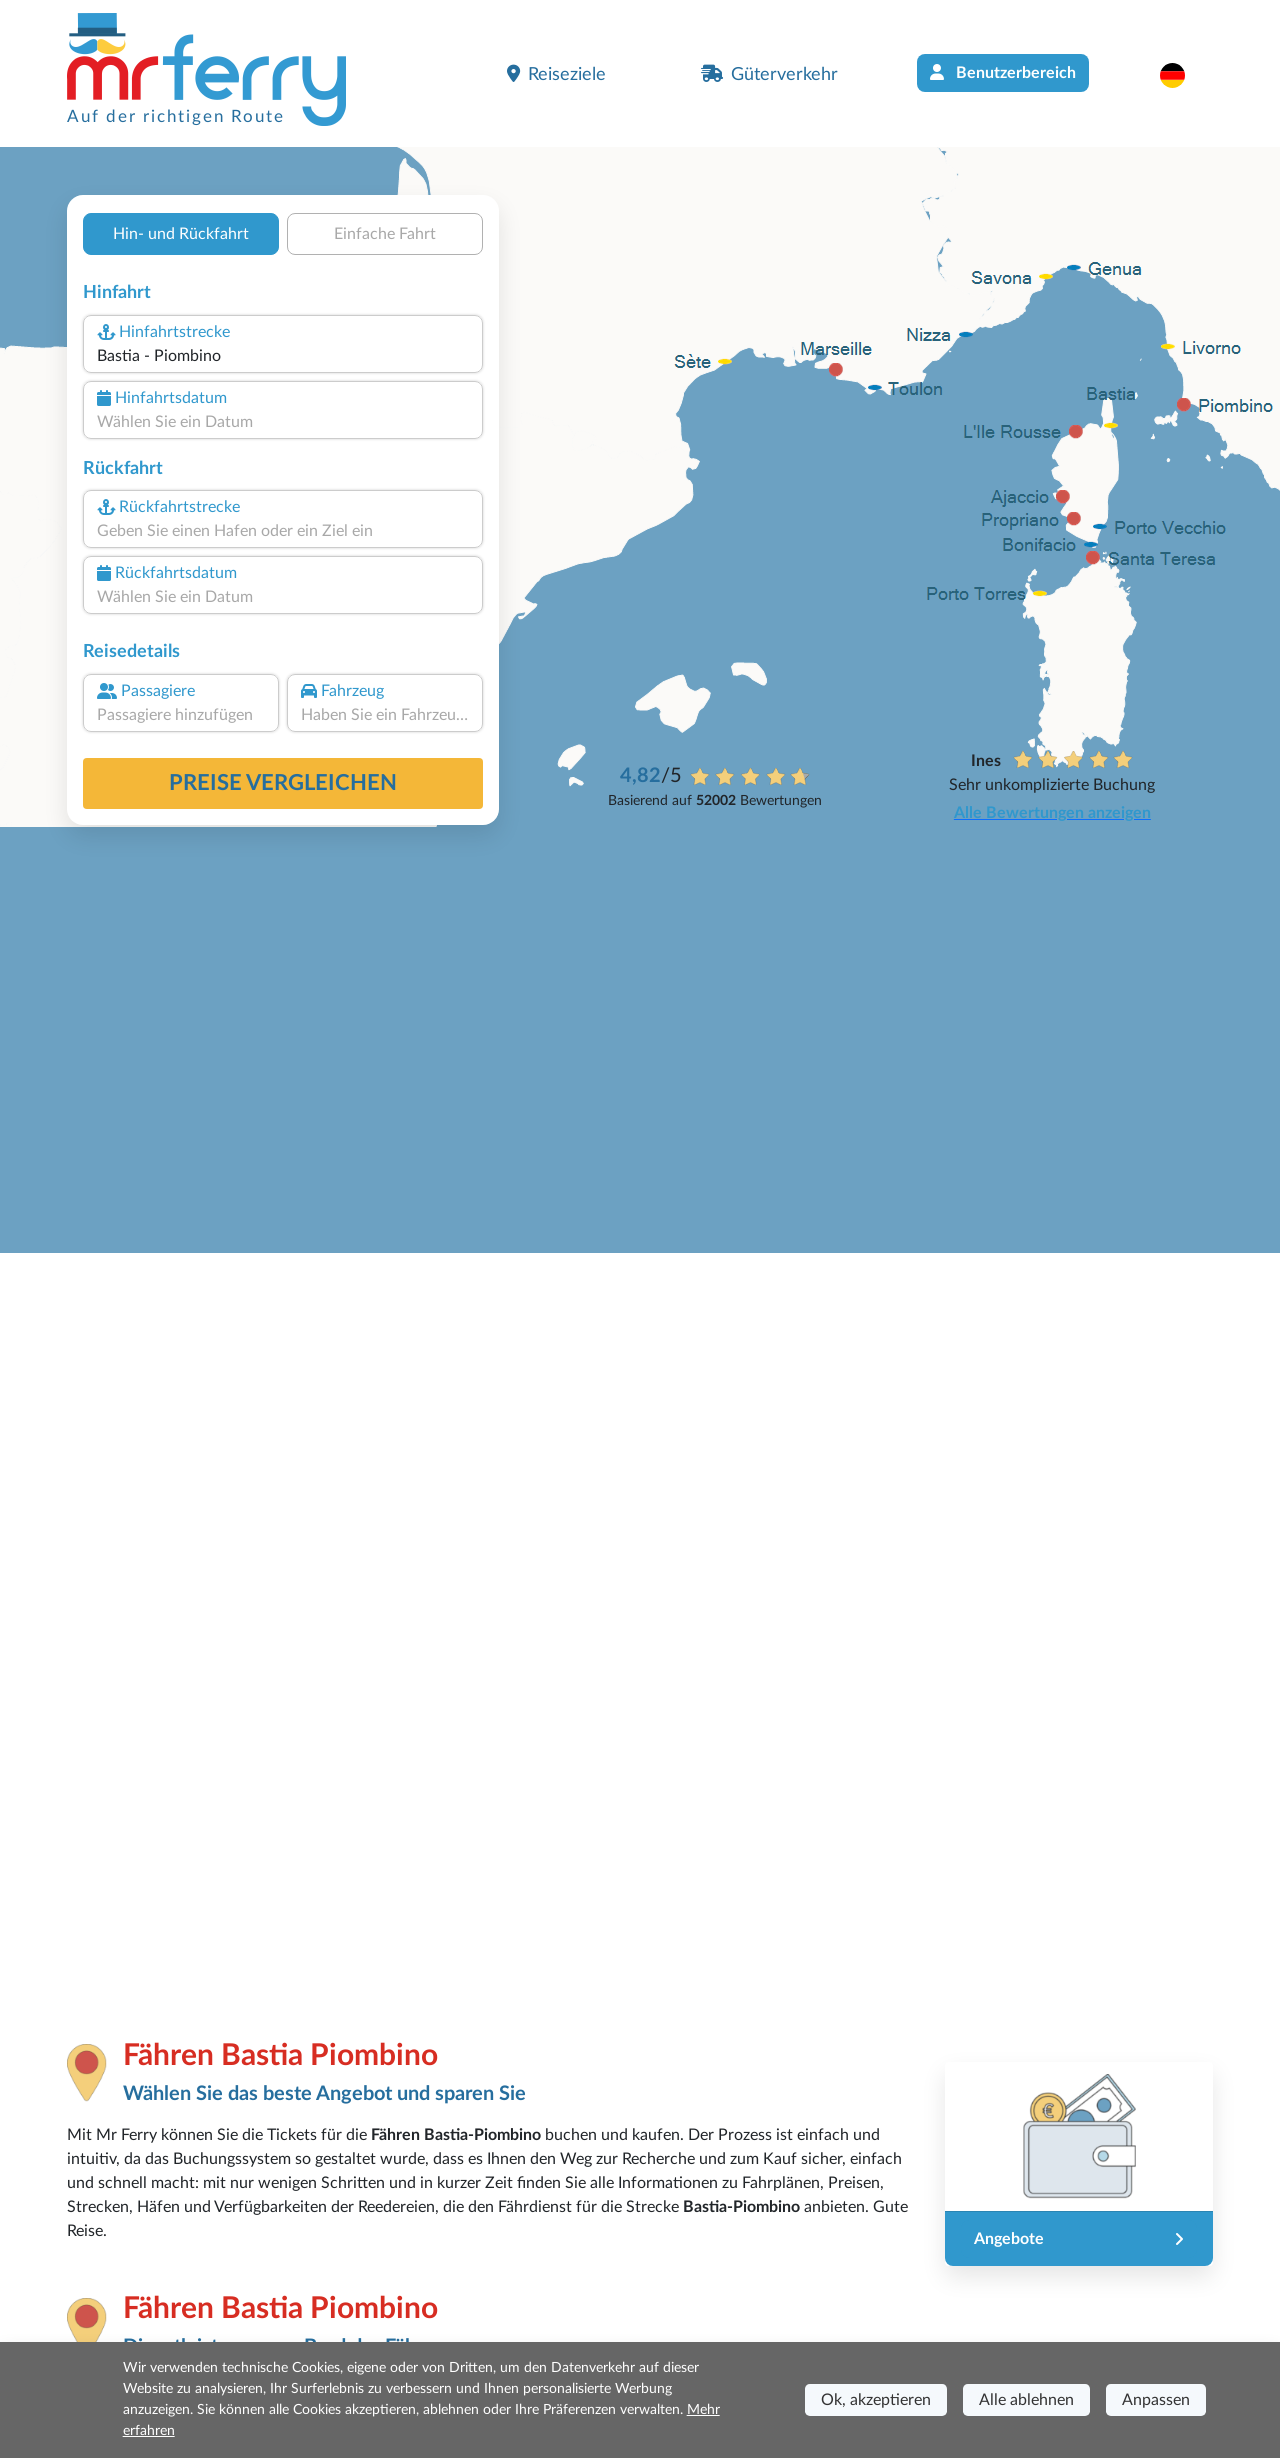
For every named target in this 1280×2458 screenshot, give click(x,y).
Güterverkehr (769, 74)
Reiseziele (556, 74)
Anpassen (1156, 2400)
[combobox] (283, 356)
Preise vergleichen (283, 783)
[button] (1182, 75)
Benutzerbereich (1003, 72)
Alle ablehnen (1026, 2400)
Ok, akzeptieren (876, 2400)
